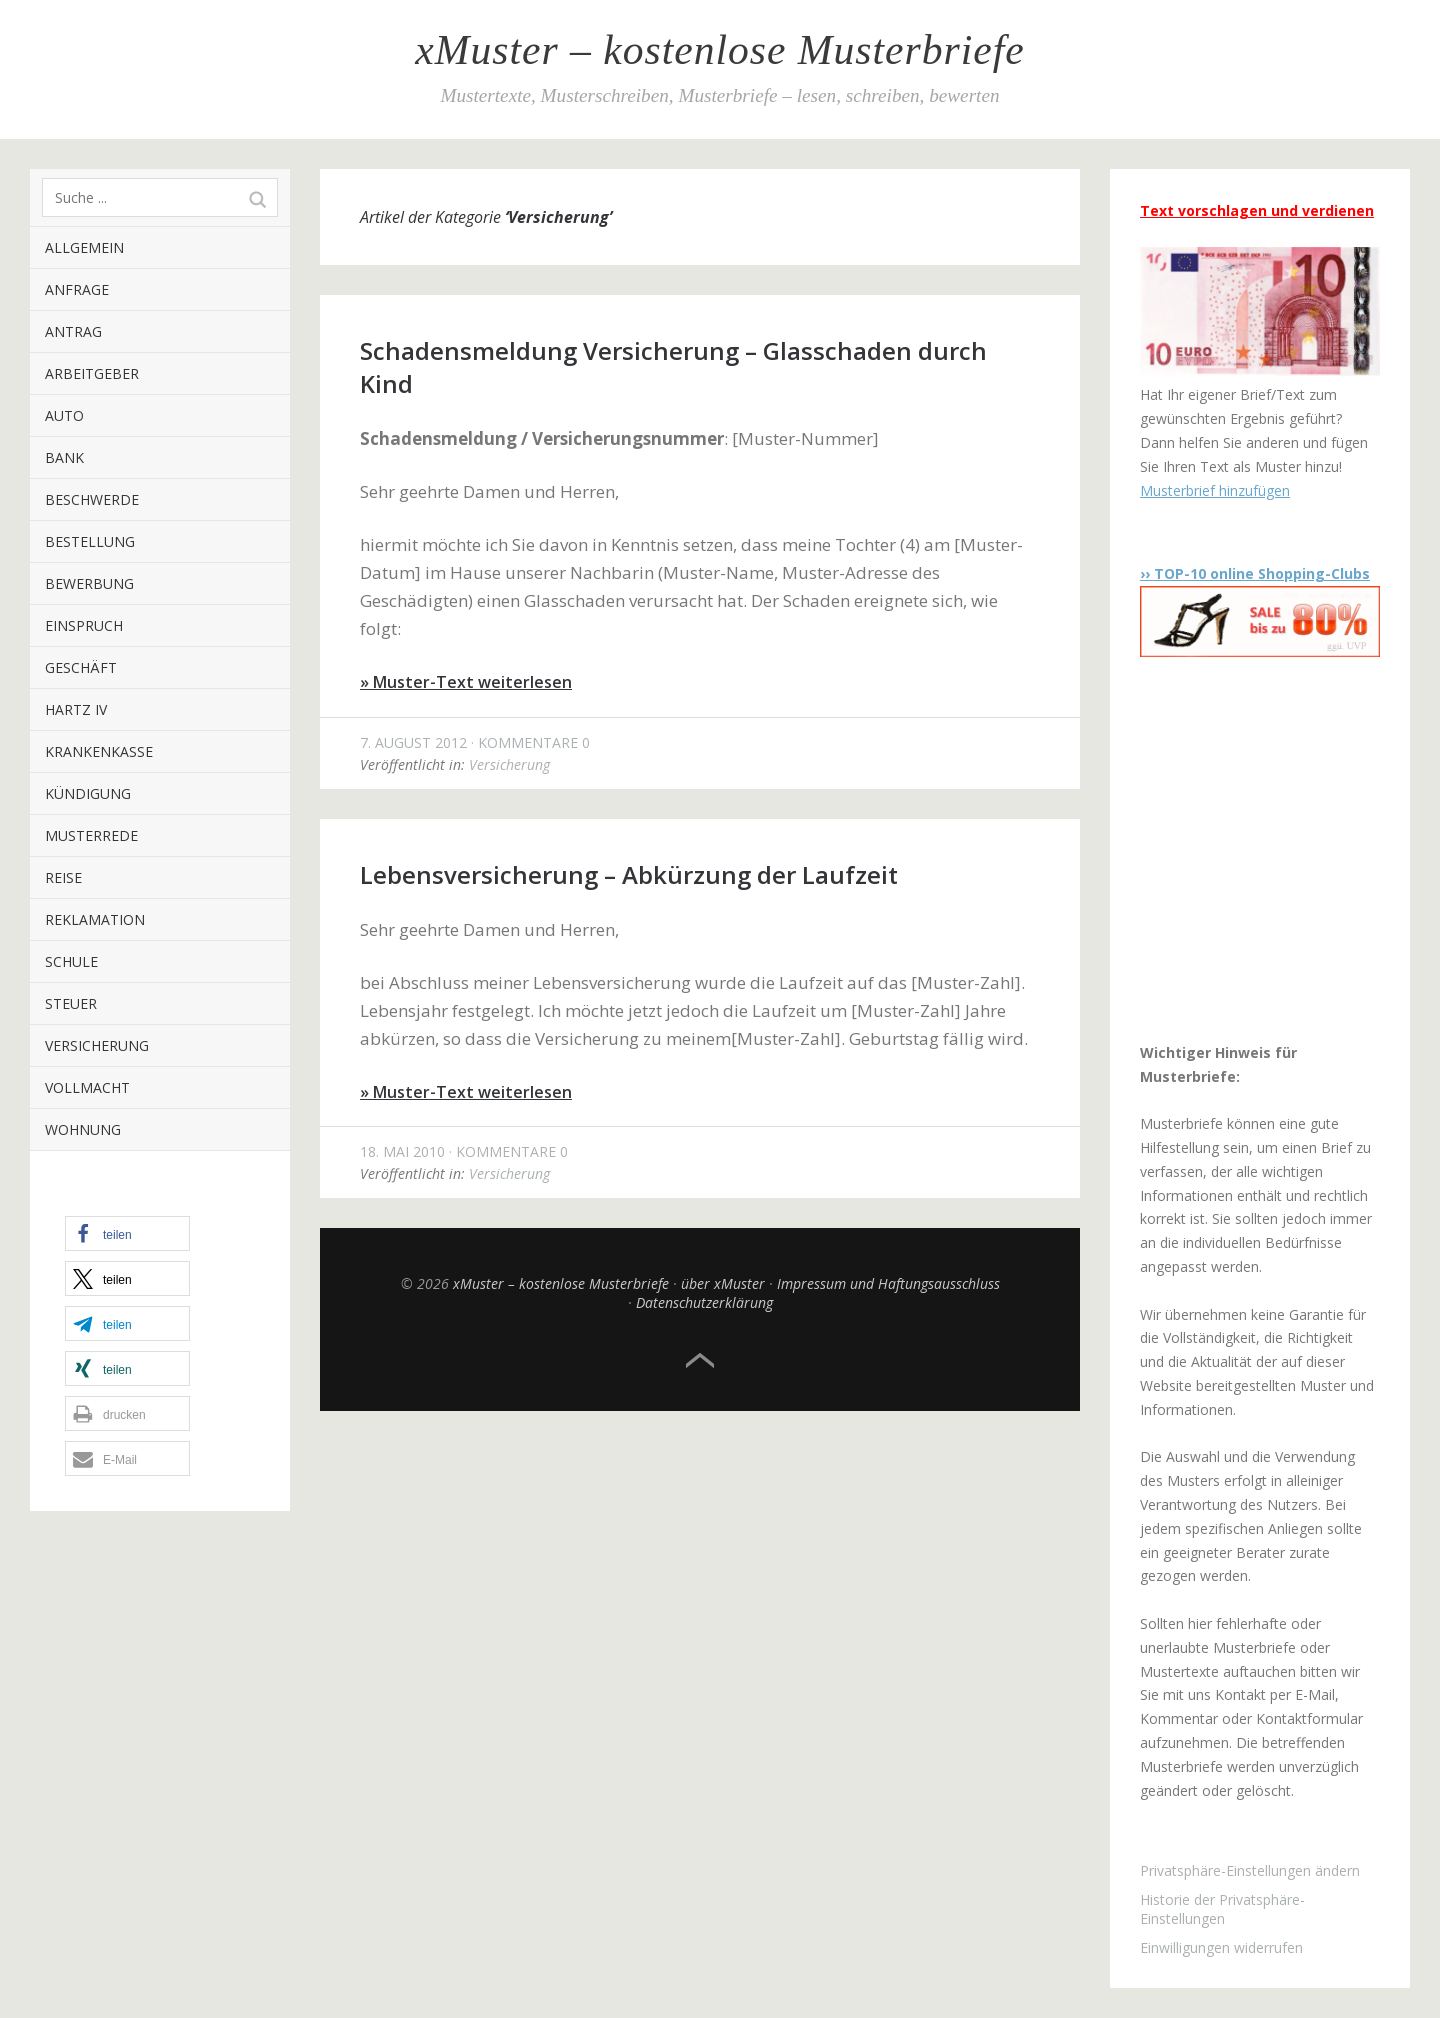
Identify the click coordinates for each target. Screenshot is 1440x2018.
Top (700, 1361)
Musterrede (91, 835)
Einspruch (84, 625)
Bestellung (90, 541)
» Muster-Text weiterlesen (466, 682)
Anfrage (77, 289)
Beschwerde (92, 499)
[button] (127, 1233)
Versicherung (97, 1045)
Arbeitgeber (92, 373)
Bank (64, 457)
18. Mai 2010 (402, 1151)
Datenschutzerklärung (704, 1302)
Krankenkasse (99, 751)
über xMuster (723, 1283)
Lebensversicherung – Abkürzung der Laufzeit (629, 874)
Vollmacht (87, 1087)
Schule (71, 961)
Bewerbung (89, 583)
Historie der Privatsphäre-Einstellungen (1222, 1909)
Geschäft (81, 667)
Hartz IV (76, 709)
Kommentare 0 (534, 742)
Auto (64, 415)
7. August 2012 (413, 742)
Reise (63, 877)
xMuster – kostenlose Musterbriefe (719, 50)
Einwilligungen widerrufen (1221, 1947)
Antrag (73, 331)
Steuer (71, 1003)
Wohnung (83, 1129)
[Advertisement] (1265, 849)
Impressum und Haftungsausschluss (888, 1283)
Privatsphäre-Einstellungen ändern (1250, 1870)
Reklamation (95, 919)
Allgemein (84, 247)
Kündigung (88, 793)
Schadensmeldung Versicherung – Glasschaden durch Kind (673, 366)
